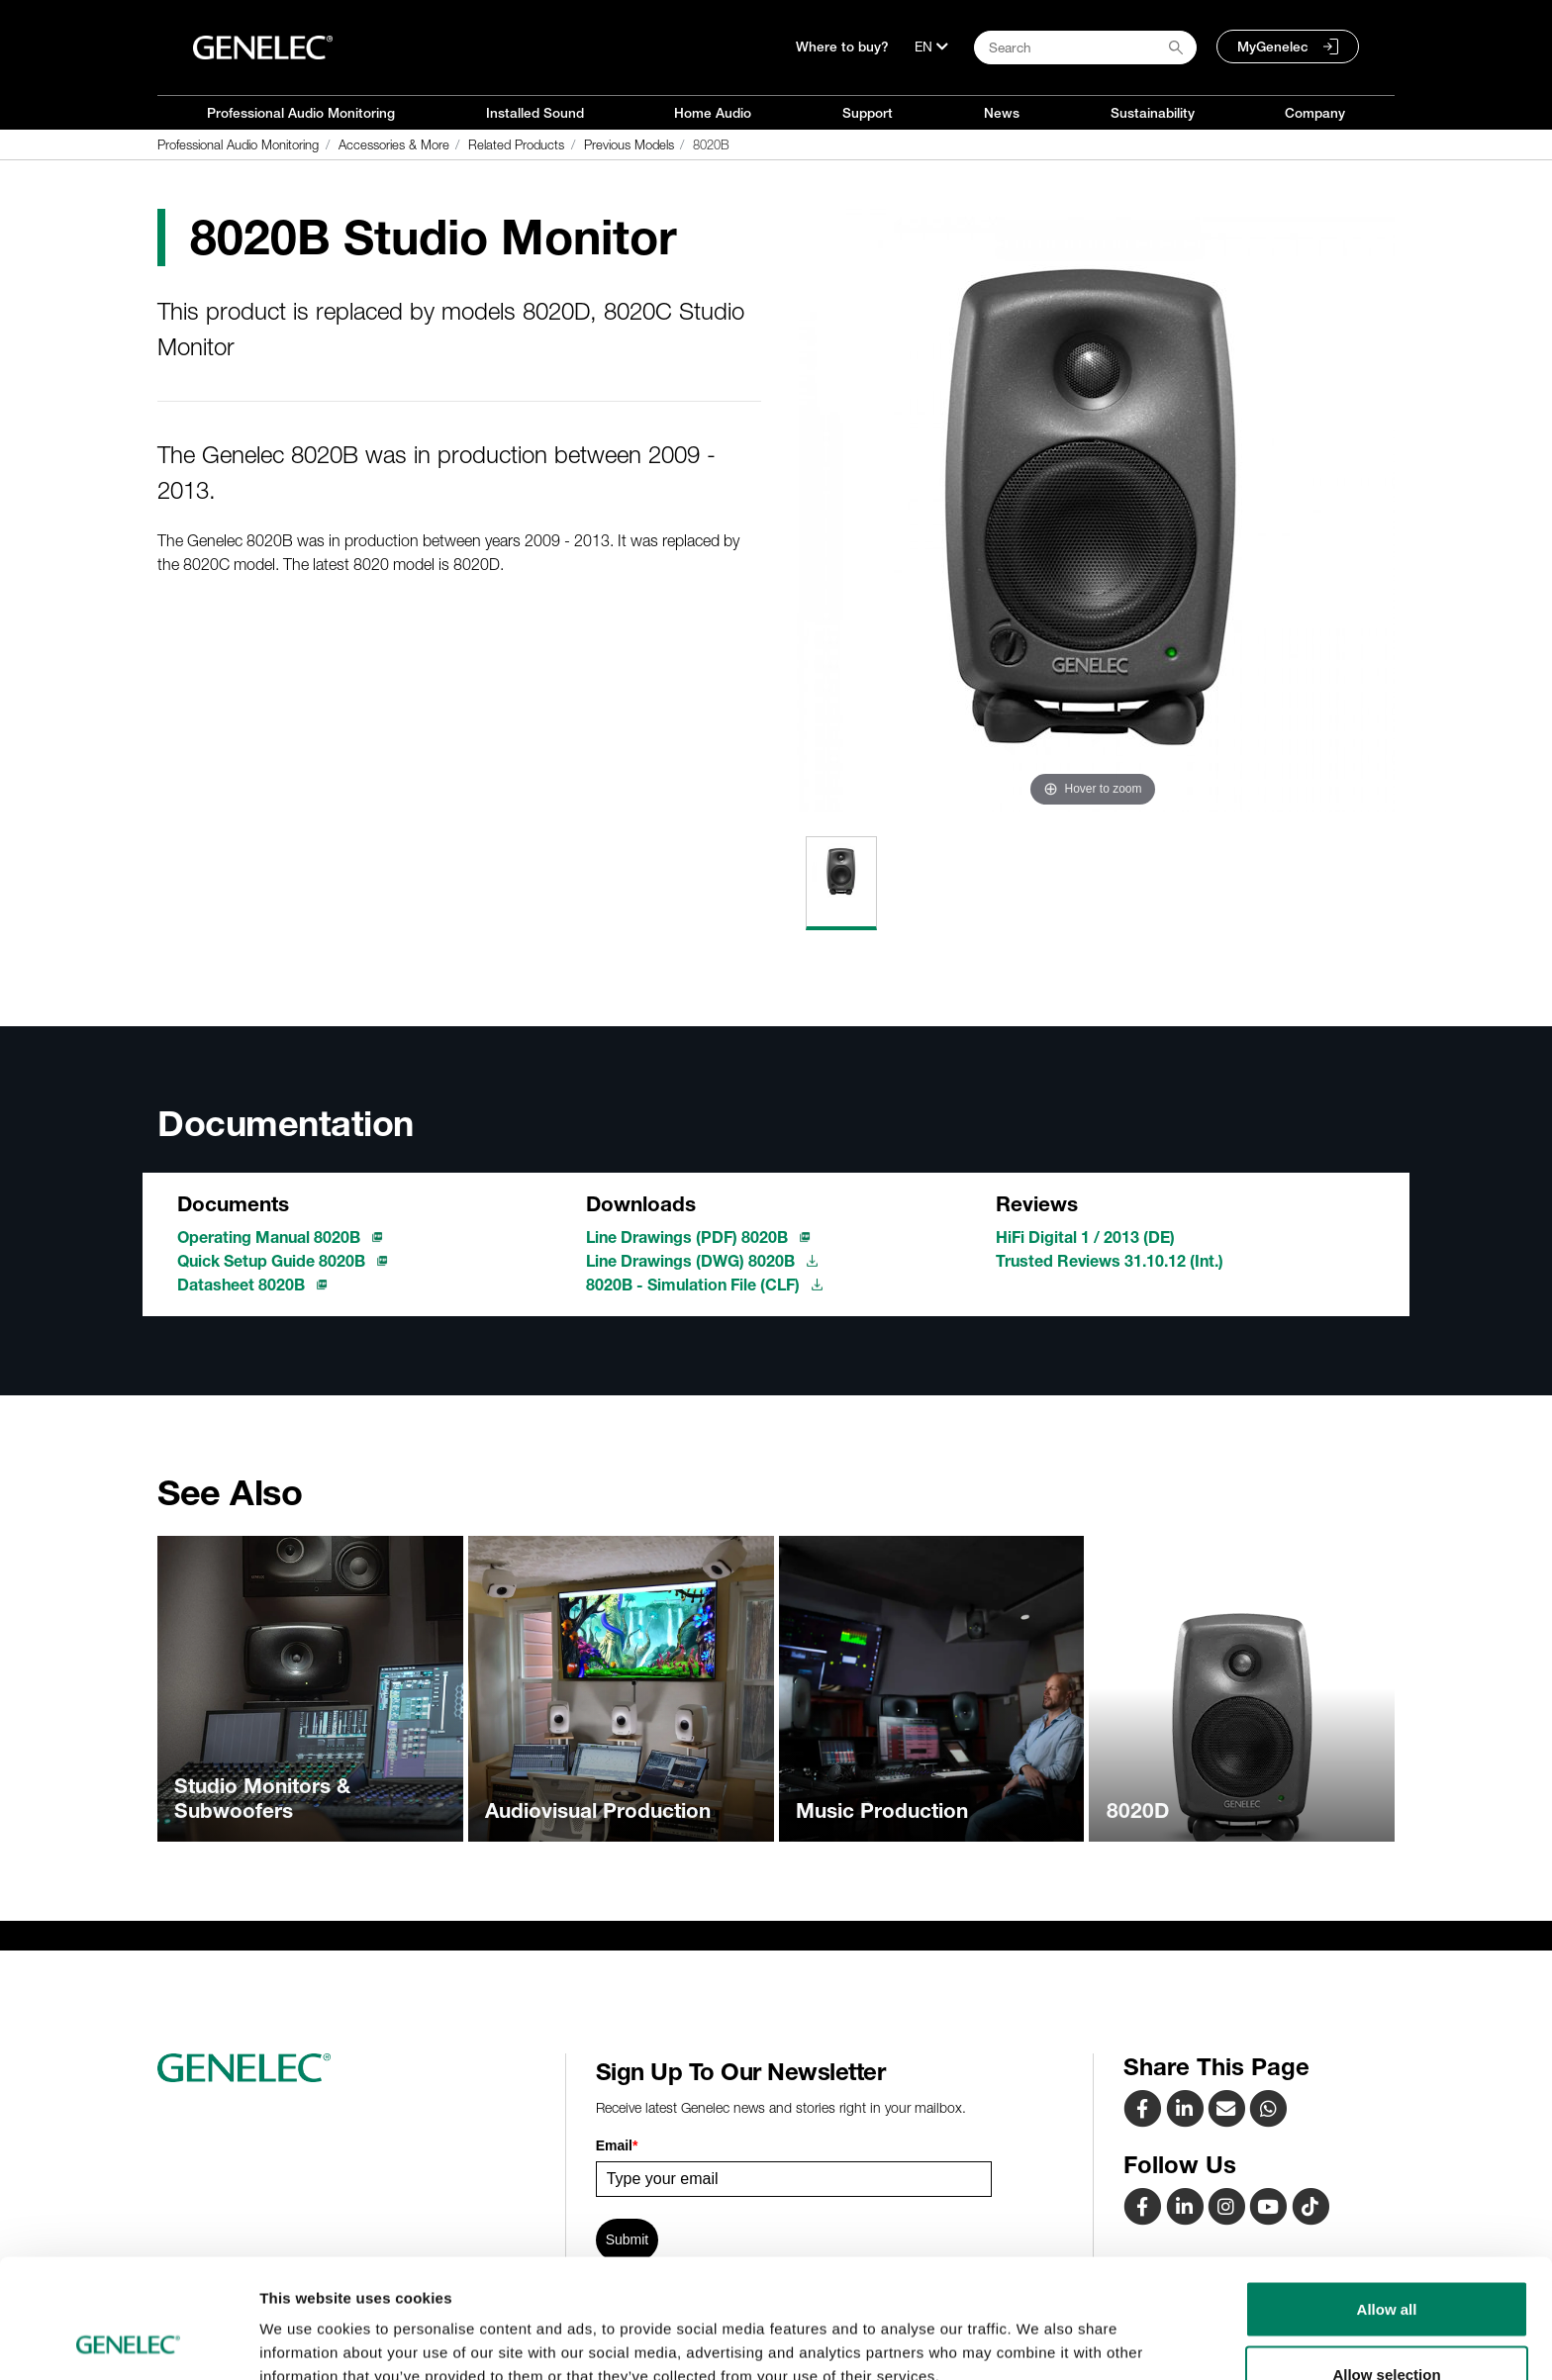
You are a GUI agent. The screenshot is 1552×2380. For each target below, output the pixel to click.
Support (867, 113)
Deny (1387, 2327)
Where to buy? (842, 46)
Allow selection (1386, 2262)
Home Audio (712, 113)
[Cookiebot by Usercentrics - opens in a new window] (128, 2341)
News (1001, 113)
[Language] (931, 46)
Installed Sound (535, 113)
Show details (1039, 2329)
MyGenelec (1273, 46)
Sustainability (1153, 113)
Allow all (1387, 2197)
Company (1315, 113)
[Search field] (1085, 47)
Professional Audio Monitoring (301, 113)
